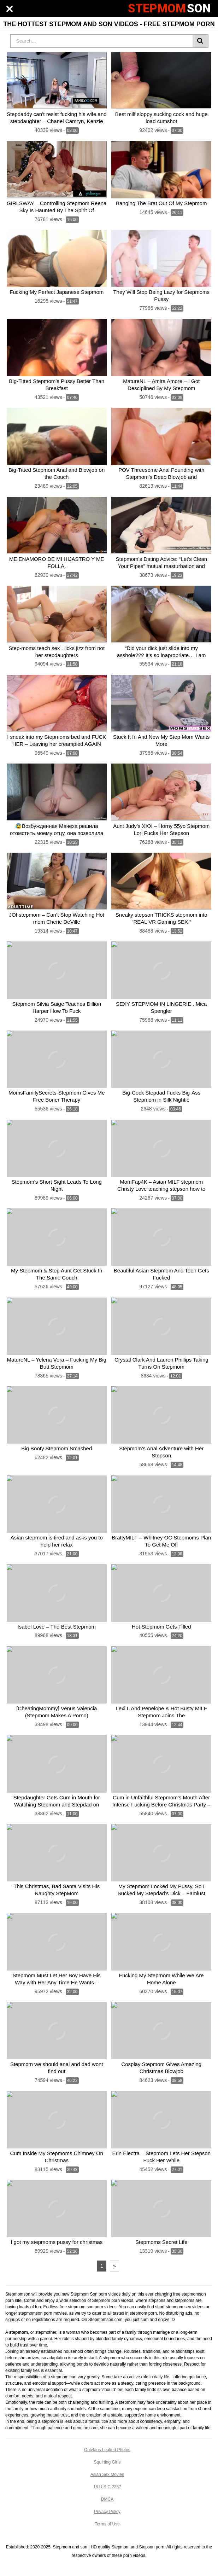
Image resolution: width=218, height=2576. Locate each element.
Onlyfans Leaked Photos (107, 2449)
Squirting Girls (107, 2462)
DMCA (107, 2499)
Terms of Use (107, 2524)
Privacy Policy (107, 2511)
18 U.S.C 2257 (107, 2486)
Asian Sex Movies (107, 2474)
